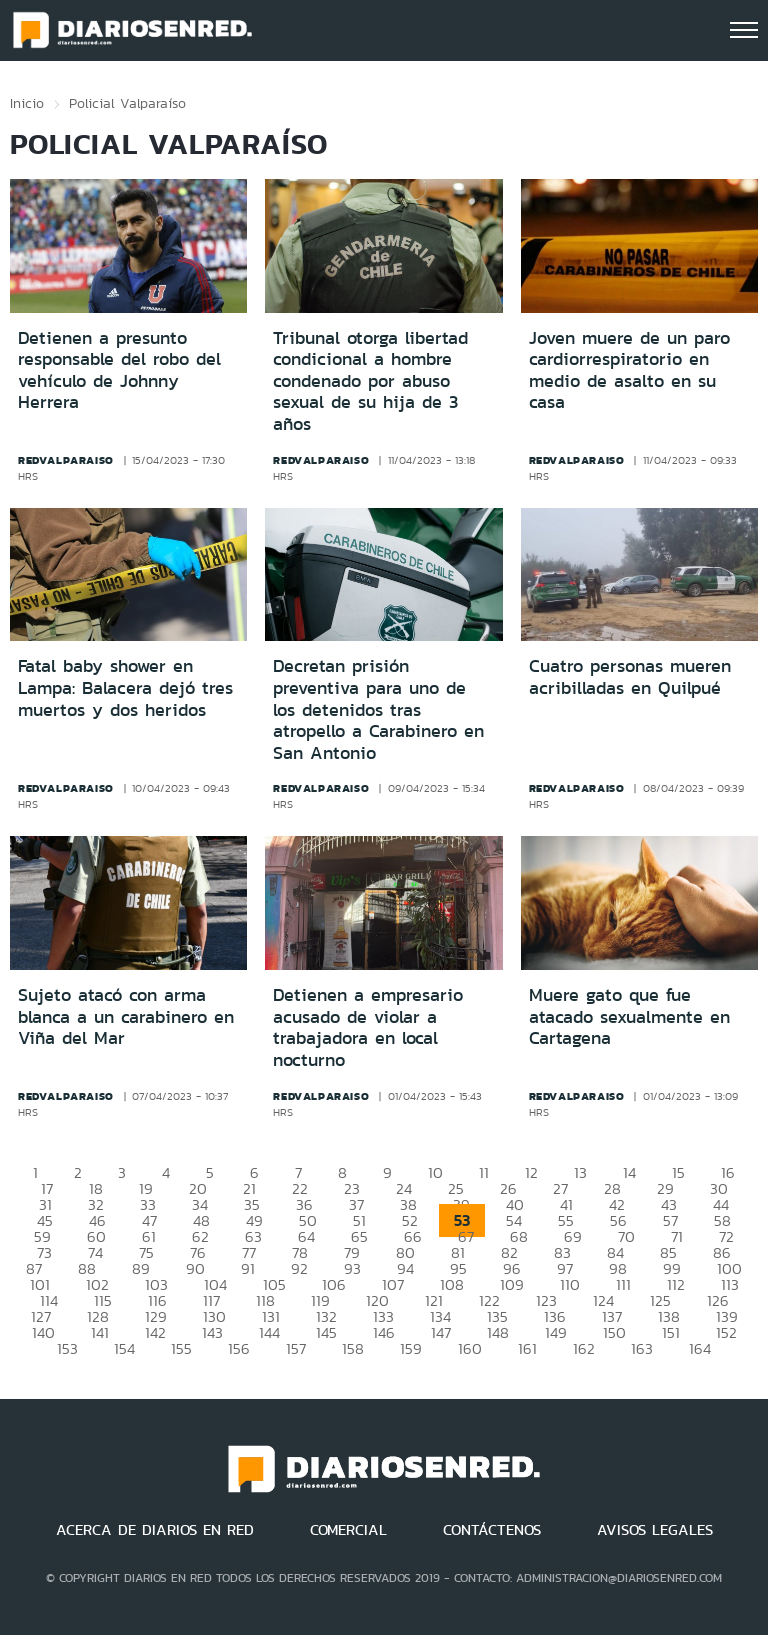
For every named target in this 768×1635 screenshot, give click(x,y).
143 (212, 1332)
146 (384, 1332)
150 (614, 1332)
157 (296, 1348)
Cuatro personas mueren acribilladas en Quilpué (630, 677)
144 (269, 1332)
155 (181, 1348)
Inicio (27, 103)
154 (124, 1348)
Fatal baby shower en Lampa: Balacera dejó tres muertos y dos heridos (125, 687)
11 (484, 1172)
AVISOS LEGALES (655, 1530)
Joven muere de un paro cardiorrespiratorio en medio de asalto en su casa (629, 370)
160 (470, 1348)
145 (326, 1332)
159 (411, 1348)
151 (671, 1332)
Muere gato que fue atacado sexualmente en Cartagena (629, 1016)
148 (498, 1332)
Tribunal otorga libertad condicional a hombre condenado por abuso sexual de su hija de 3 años (370, 381)
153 (67, 1348)
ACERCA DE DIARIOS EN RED (155, 1530)
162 (584, 1348)
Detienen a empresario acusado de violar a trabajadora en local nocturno (368, 1027)
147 (441, 1332)
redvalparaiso (66, 460)
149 (556, 1332)
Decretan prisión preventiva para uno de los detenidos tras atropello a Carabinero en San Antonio (378, 709)
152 (726, 1332)
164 (700, 1348)
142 (155, 1332)
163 (642, 1348)
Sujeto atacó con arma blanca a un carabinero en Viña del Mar (126, 1016)
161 (527, 1348)
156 (239, 1348)
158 (353, 1348)
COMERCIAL (348, 1530)
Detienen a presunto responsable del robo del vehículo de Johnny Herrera (119, 370)
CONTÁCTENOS (492, 1530)
